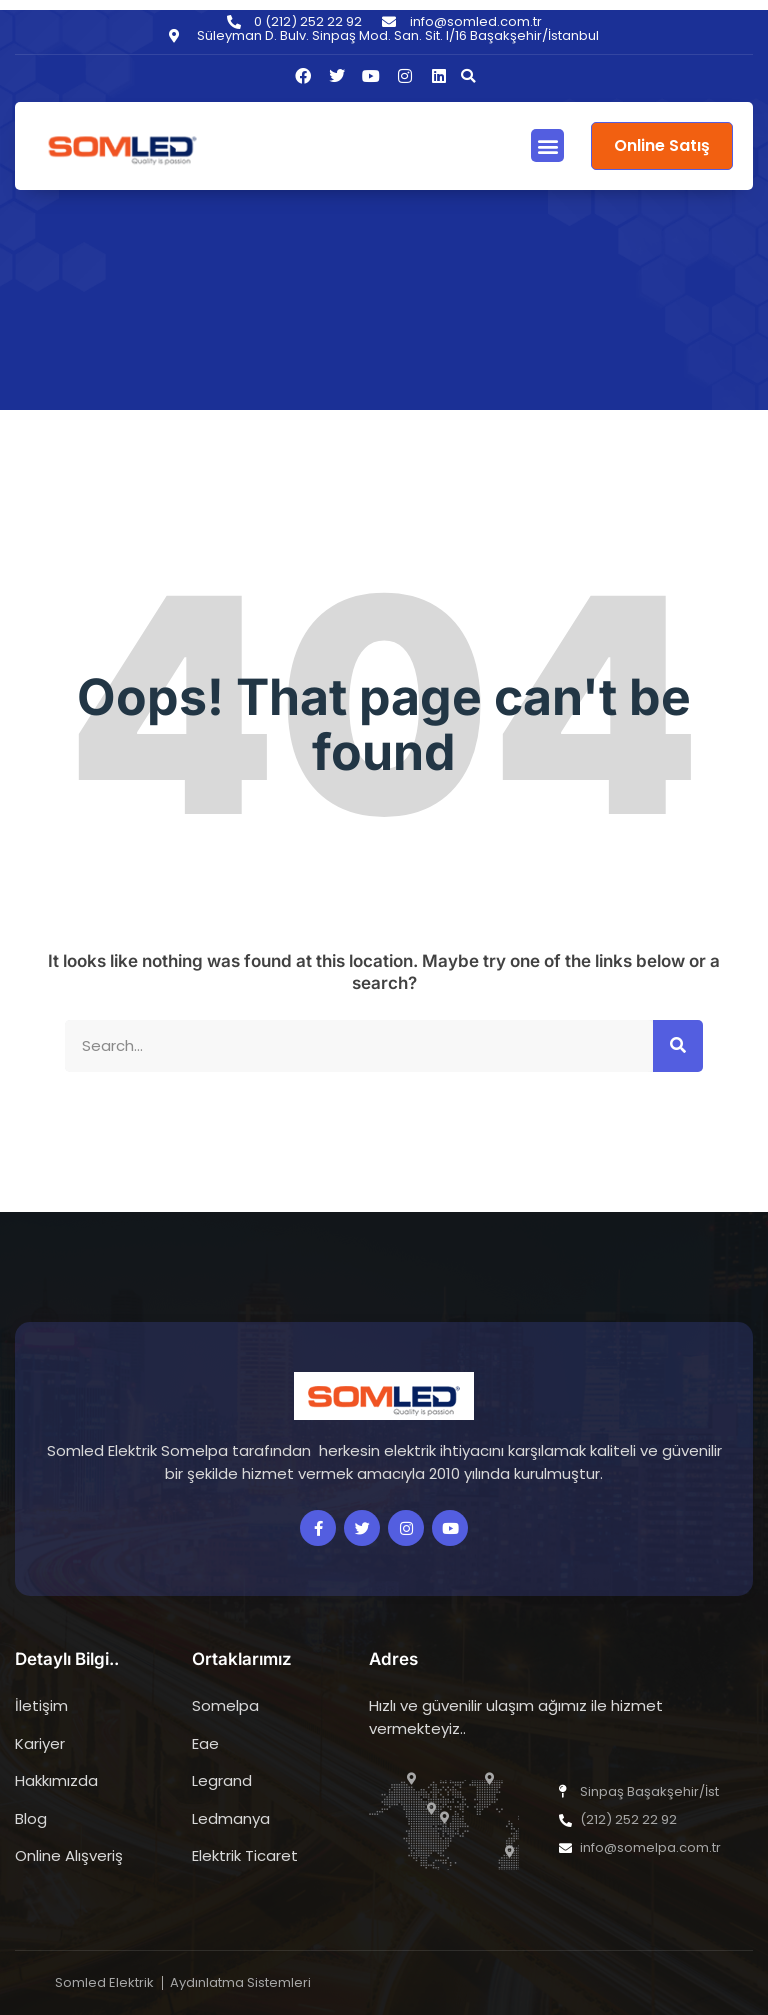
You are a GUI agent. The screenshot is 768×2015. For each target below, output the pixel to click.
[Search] (678, 1046)
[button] (468, 76)
